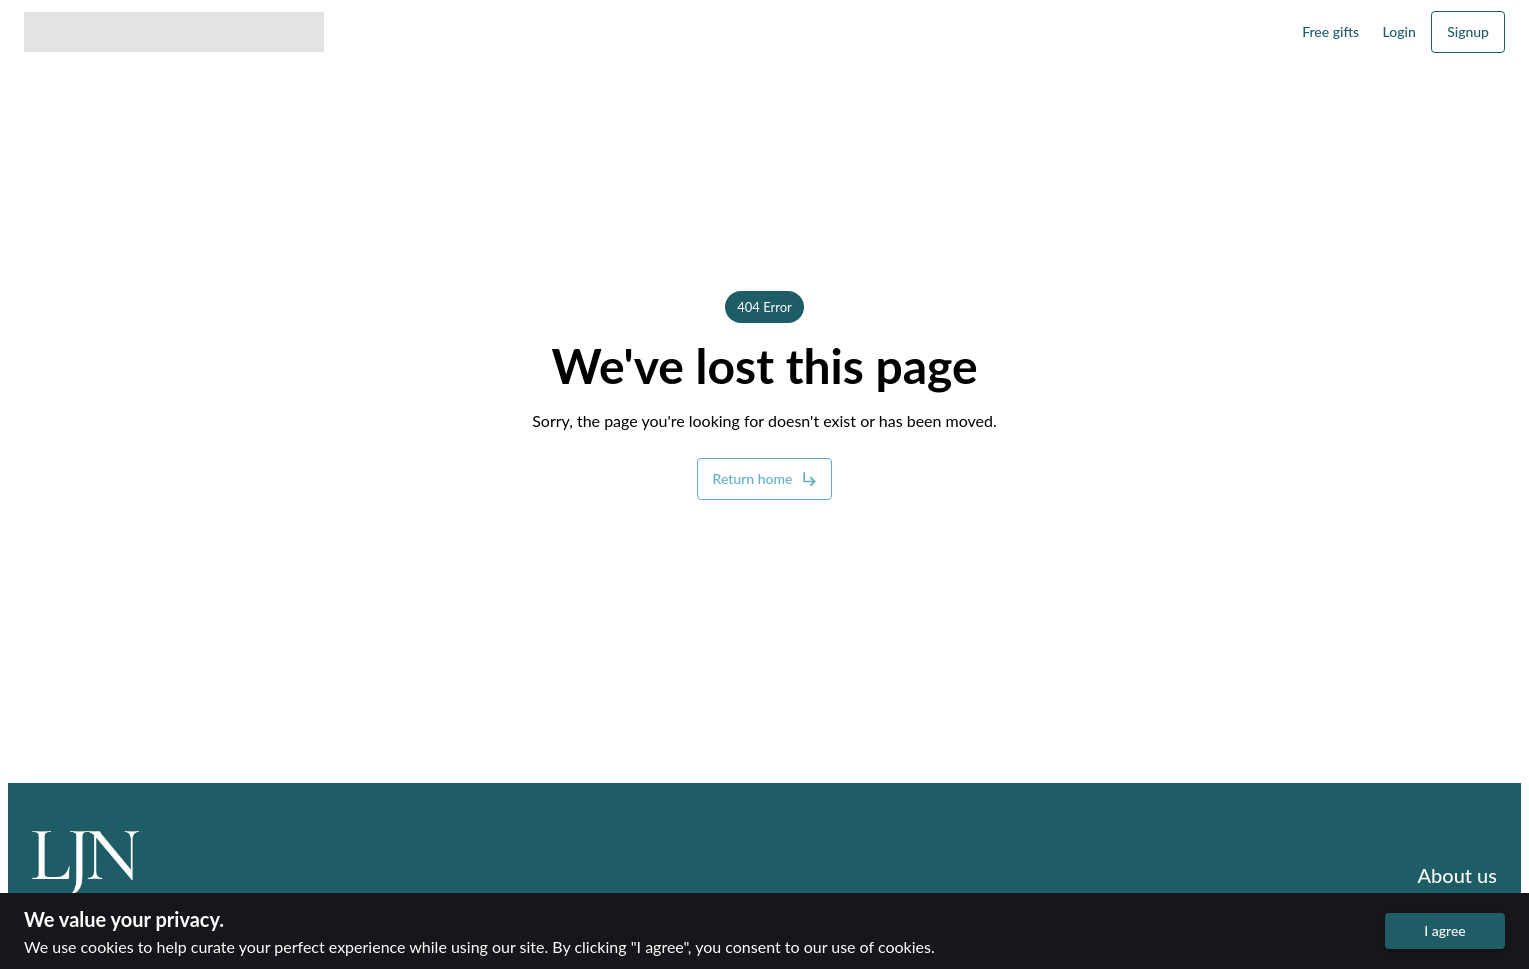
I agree (1445, 930)
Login (1399, 31)
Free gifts (1330, 31)
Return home (765, 479)
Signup (1468, 31)
